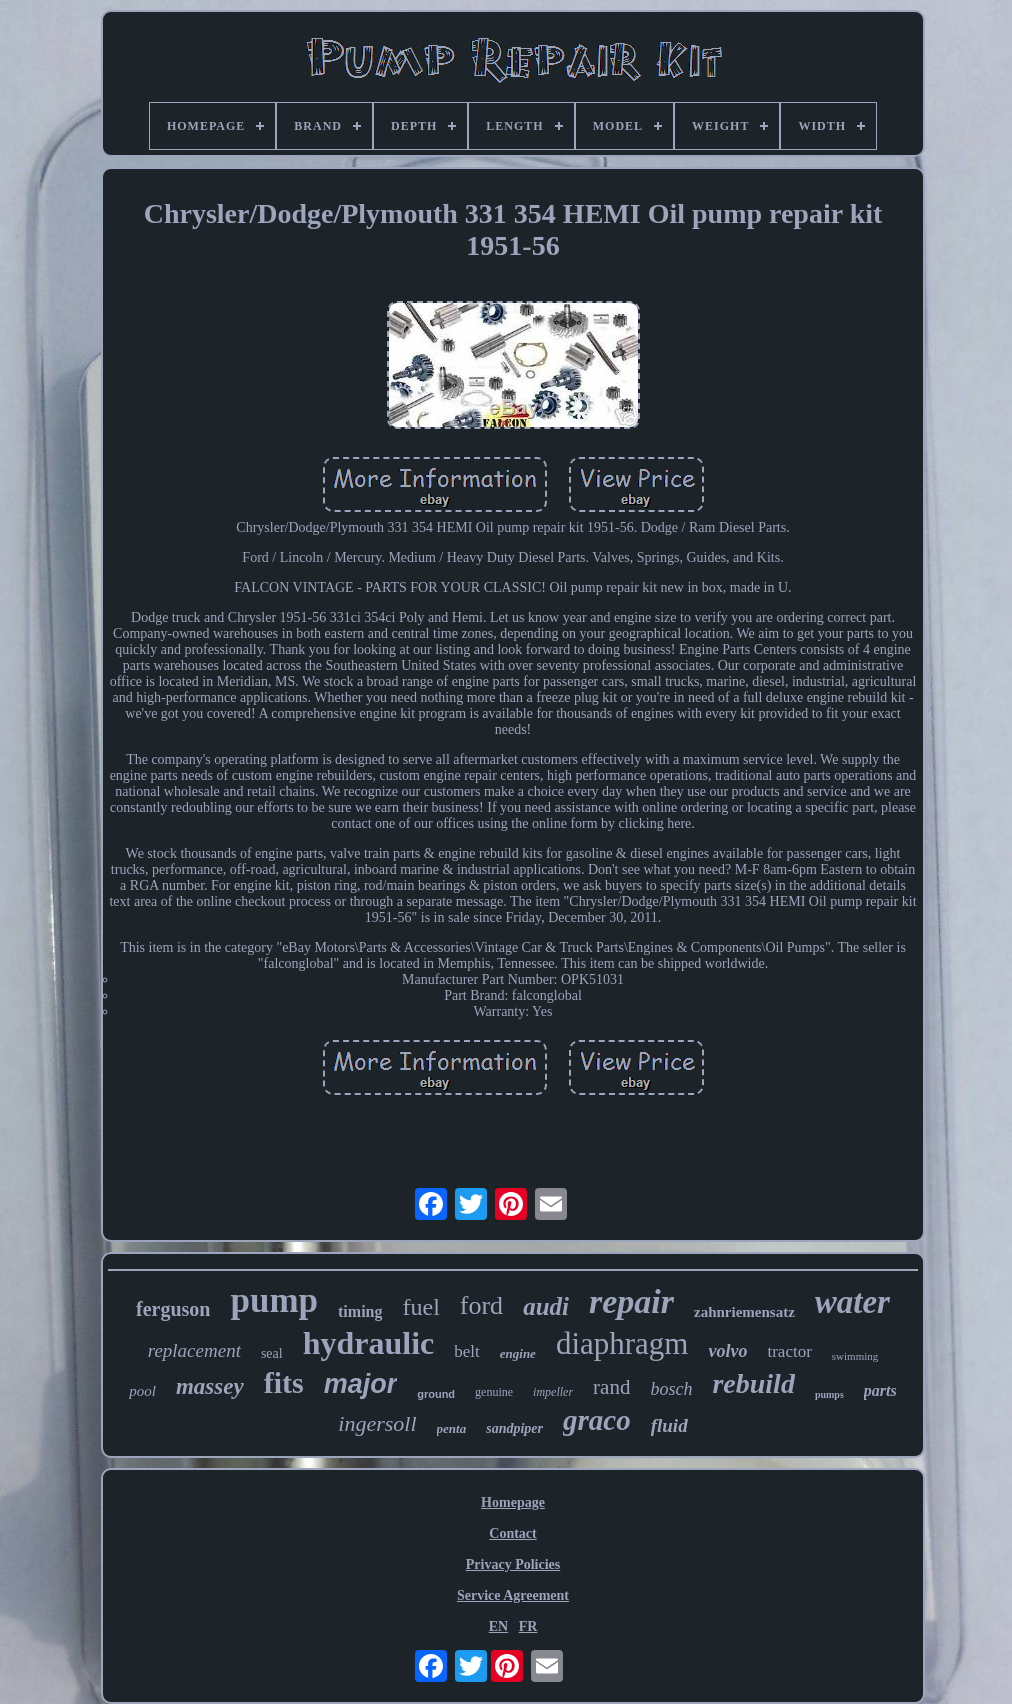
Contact (512, 1533)
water (852, 1302)
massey (210, 1386)
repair (631, 1301)
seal (272, 1353)
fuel (420, 1307)
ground (436, 1394)
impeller (553, 1392)
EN (498, 1626)
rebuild (753, 1383)
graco (597, 1420)
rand (611, 1387)
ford (481, 1305)
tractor (789, 1351)
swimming (855, 1356)
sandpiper (514, 1428)
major (361, 1384)
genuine (494, 1392)
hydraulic (369, 1343)
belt (467, 1351)
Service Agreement (513, 1595)
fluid (669, 1425)
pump (274, 1300)
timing (360, 1311)
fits (284, 1382)
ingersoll (377, 1423)
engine (518, 1353)
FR (528, 1626)
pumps (829, 1394)
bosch (671, 1389)
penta (452, 1428)
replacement (194, 1350)
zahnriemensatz (744, 1312)
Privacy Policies (513, 1564)
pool (142, 1391)
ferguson (173, 1309)
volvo (727, 1351)
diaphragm (622, 1343)
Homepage (513, 1502)
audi (546, 1306)
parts (880, 1390)
